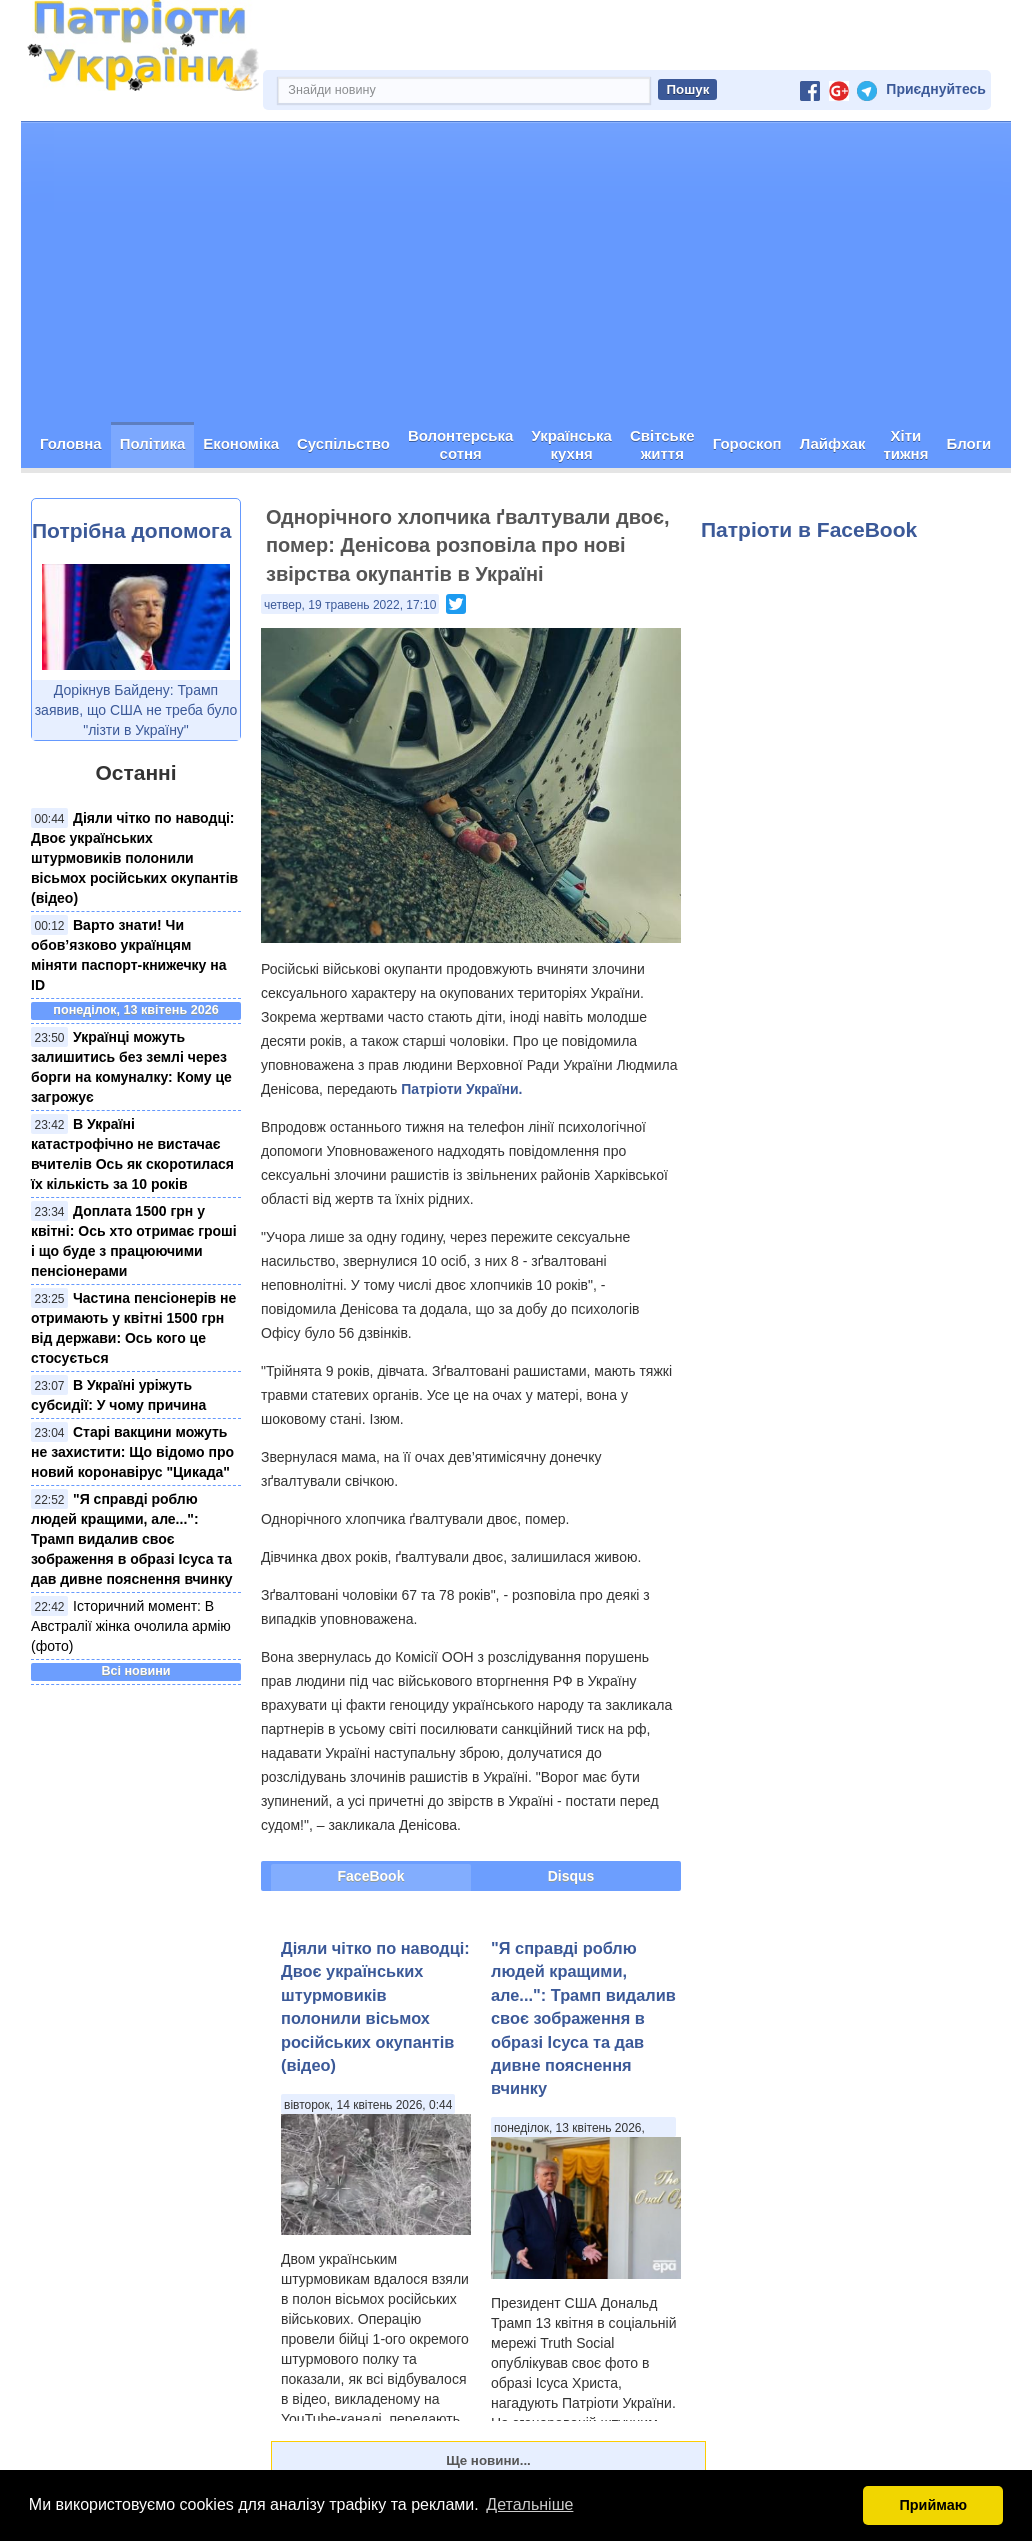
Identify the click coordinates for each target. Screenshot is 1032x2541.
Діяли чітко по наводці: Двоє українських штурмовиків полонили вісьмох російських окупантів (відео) (134, 858)
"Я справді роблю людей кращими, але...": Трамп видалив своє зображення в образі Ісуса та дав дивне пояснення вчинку (131, 1539)
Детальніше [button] (529, 2504)
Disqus (571, 1876)
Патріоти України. (461, 1089)
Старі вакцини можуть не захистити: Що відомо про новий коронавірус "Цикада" (132, 1452)
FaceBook (371, 1876)
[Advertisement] (516, 272)
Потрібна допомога (131, 530)
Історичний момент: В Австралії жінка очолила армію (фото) (131, 1626)
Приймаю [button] (933, 2505)
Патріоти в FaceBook (809, 529)
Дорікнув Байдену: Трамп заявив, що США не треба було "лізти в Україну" (136, 710)
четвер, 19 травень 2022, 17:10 (350, 605)
